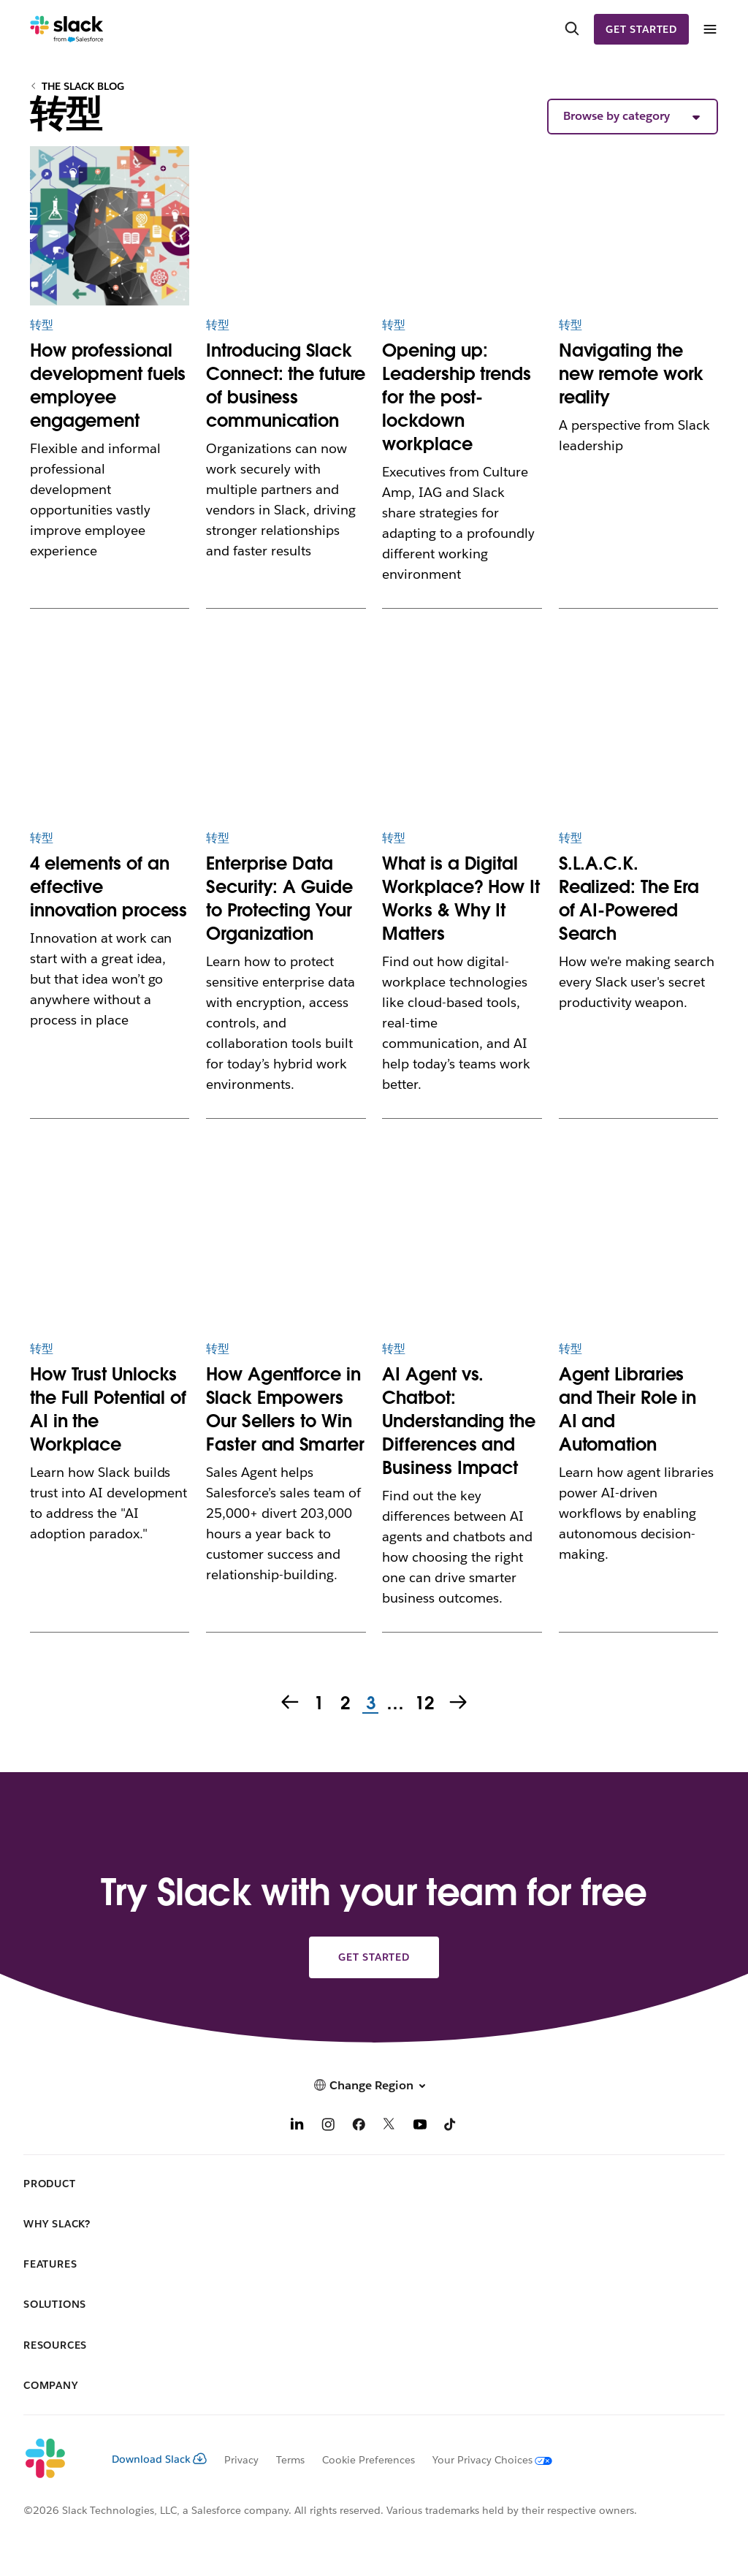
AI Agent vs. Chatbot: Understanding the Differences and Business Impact (458, 1421)
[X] (389, 2126)
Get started (641, 29)
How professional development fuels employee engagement (108, 385)
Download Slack (159, 2459)
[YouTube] (420, 2126)
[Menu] (709, 29)
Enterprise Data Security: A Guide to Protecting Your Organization (279, 898)
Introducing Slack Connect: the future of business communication (285, 385)
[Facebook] (358, 2126)
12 (422, 1704)
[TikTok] (450, 2126)
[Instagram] (328, 2126)
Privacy (241, 2459)
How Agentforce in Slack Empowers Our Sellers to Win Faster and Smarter (285, 1409)
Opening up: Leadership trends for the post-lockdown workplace (456, 397)
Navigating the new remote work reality (631, 374)
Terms (290, 2459)
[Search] (572, 29)
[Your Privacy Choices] (483, 2459)
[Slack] (67, 29)
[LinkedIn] (297, 2126)
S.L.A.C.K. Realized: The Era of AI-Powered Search (629, 898)
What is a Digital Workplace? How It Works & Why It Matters (460, 898)
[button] (633, 116)
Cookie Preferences (369, 2459)
